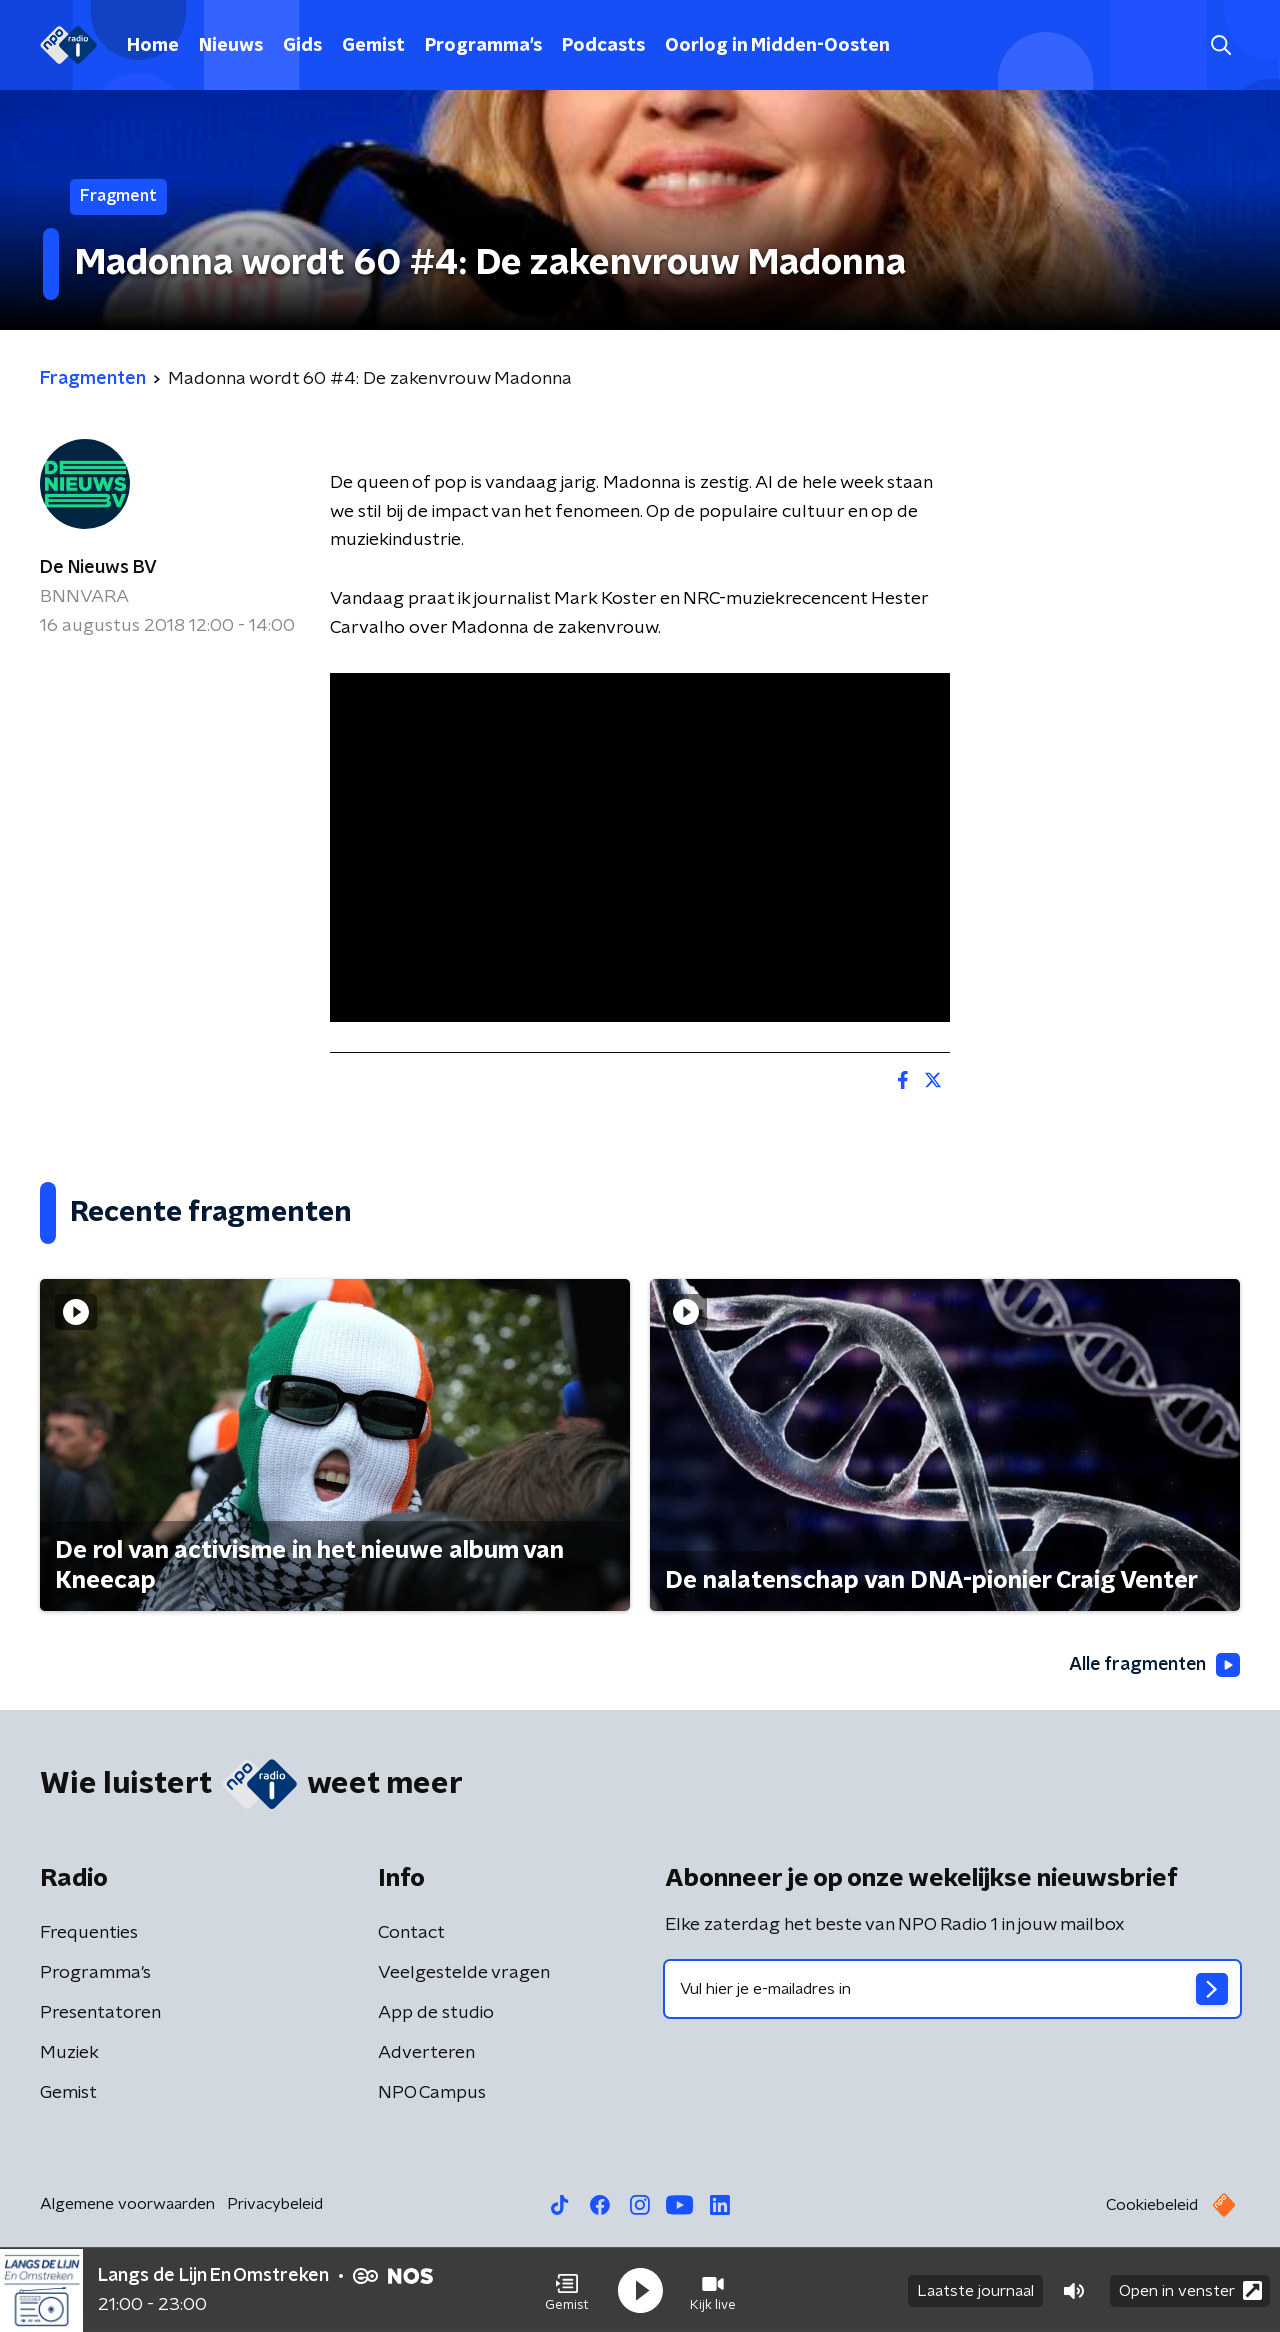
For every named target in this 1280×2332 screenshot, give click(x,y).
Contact (411, 1934)
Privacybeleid (275, 2205)
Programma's (483, 46)
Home (153, 46)
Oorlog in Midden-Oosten (777, 46)
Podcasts (603, 46)
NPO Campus (432, 2094)
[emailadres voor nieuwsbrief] (952, 1990)
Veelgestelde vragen (464, 1974)
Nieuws (231, 46)
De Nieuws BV (98, 568)
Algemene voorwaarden (127, 2205)
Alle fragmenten (1153, 1665)
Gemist (373, 46)
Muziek (69, 2054)
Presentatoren (100, 2014)
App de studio (436, 2014)
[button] (567, 2290)
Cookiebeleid (1152, 2206)
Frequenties (89, 1934)
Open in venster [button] (1190, 2289)
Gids (302, 46)
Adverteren (426, 2054)
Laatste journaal (975, 2290)
